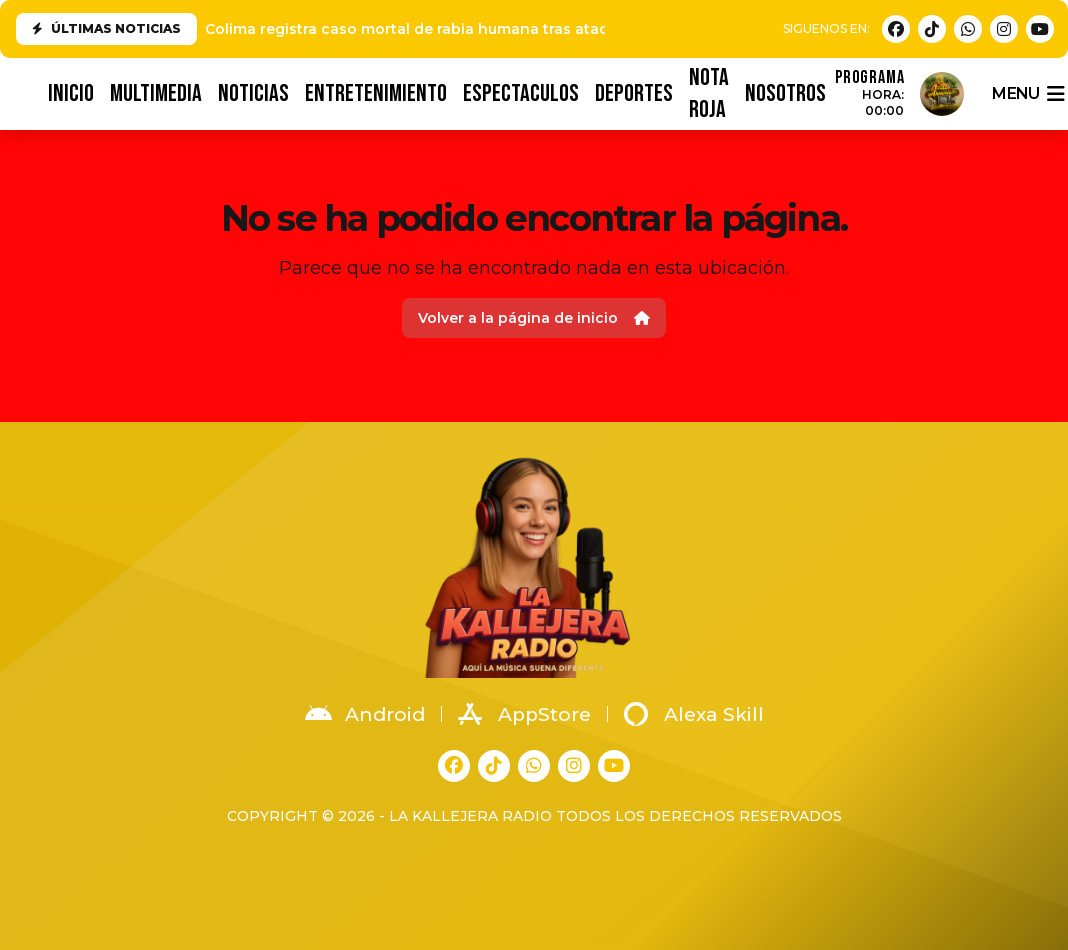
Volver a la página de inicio (534, 318)
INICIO (71, 93)
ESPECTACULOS (521, 93)
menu (1028, 94)
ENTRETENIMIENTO (376, 93)
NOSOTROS (785, 93)
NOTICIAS (253, 93)
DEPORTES (634, 93)
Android (365, 714)
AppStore (524, 714)
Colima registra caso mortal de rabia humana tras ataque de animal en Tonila (491, 29)
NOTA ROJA (709, 94)
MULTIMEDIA (156, 93)
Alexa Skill (694, 714)
